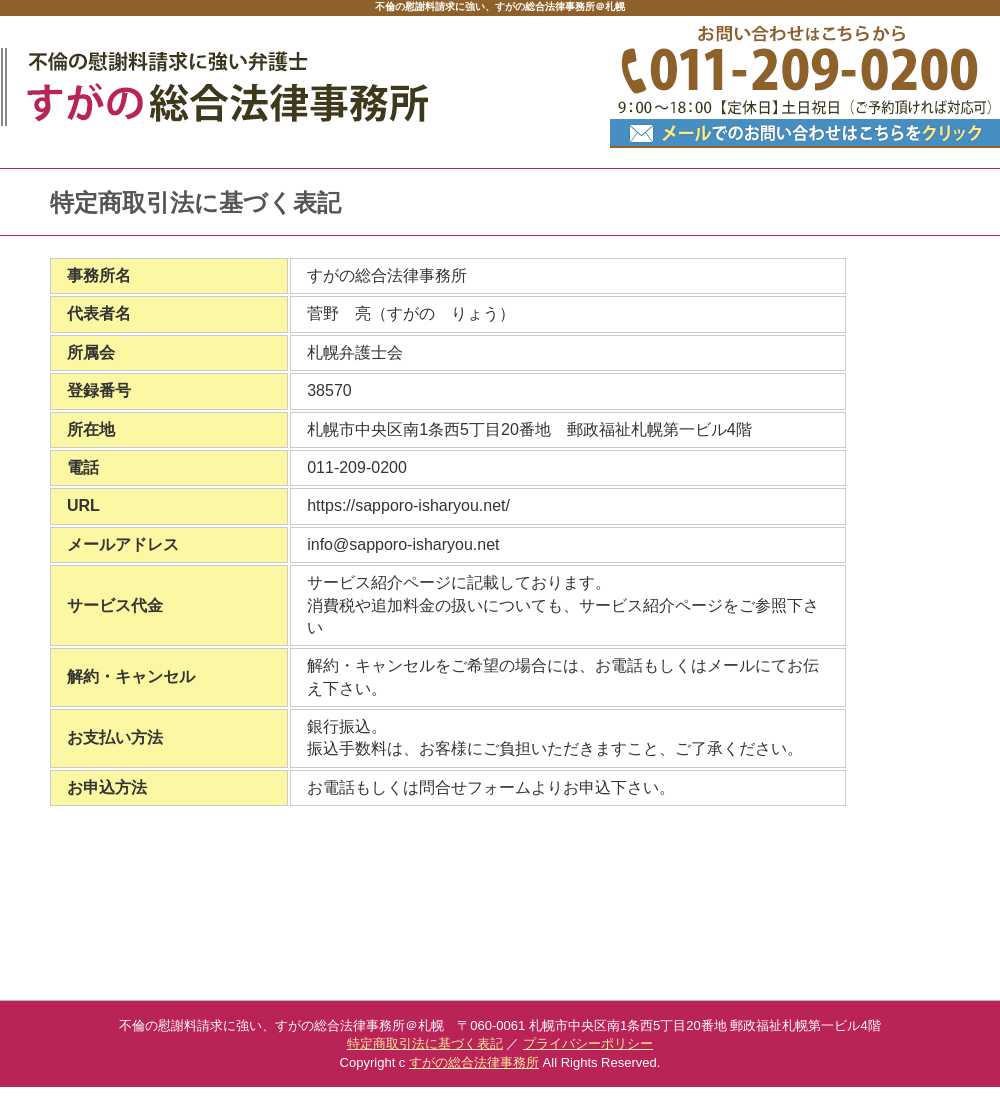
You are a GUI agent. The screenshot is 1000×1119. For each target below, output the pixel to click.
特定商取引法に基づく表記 (425, 1043)
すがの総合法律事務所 (474, 1062)
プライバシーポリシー (588, 1043)
